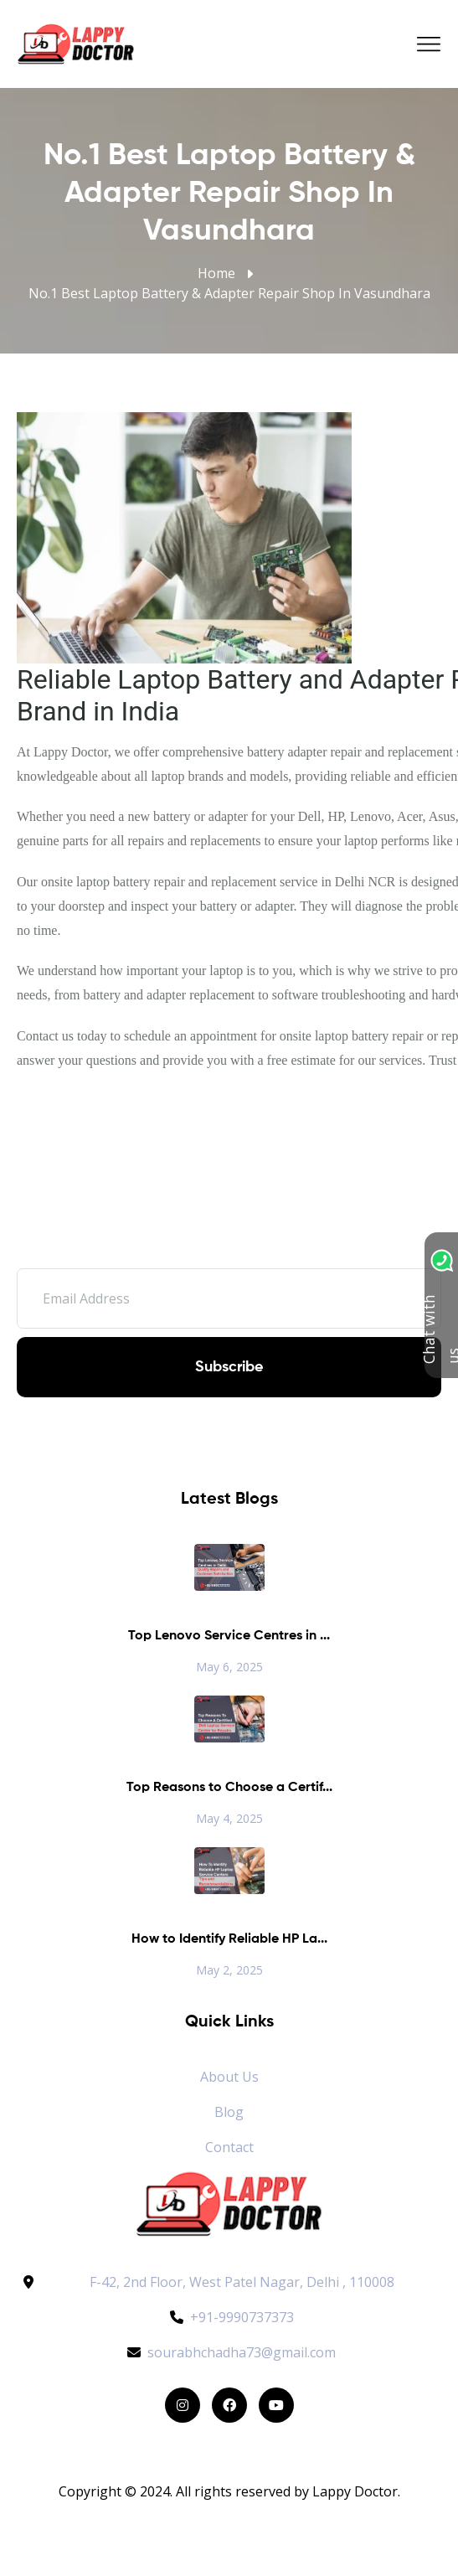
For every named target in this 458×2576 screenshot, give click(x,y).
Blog (229, 2112)
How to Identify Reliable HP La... (229, 1939)
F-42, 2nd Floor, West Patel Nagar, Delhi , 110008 (242, 2282)
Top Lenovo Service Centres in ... (229, 1636)
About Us (229, 2077)
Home (216, 273)
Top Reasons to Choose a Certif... (229, 1787)
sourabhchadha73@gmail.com (229, 2352)
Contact (229, 2147)
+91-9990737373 (229, 2317)
